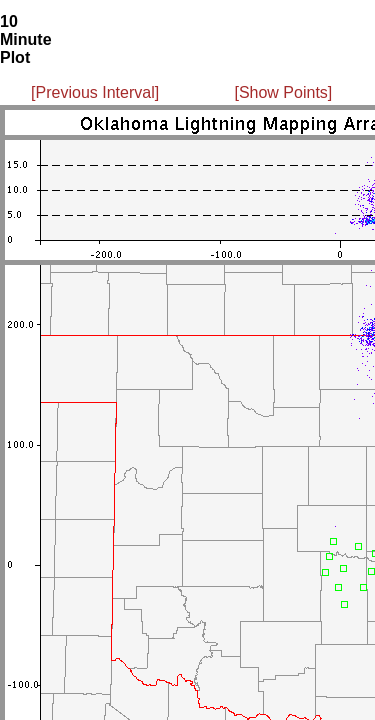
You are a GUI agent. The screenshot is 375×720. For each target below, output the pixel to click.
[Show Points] (283, 92)
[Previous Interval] (95, 92)
